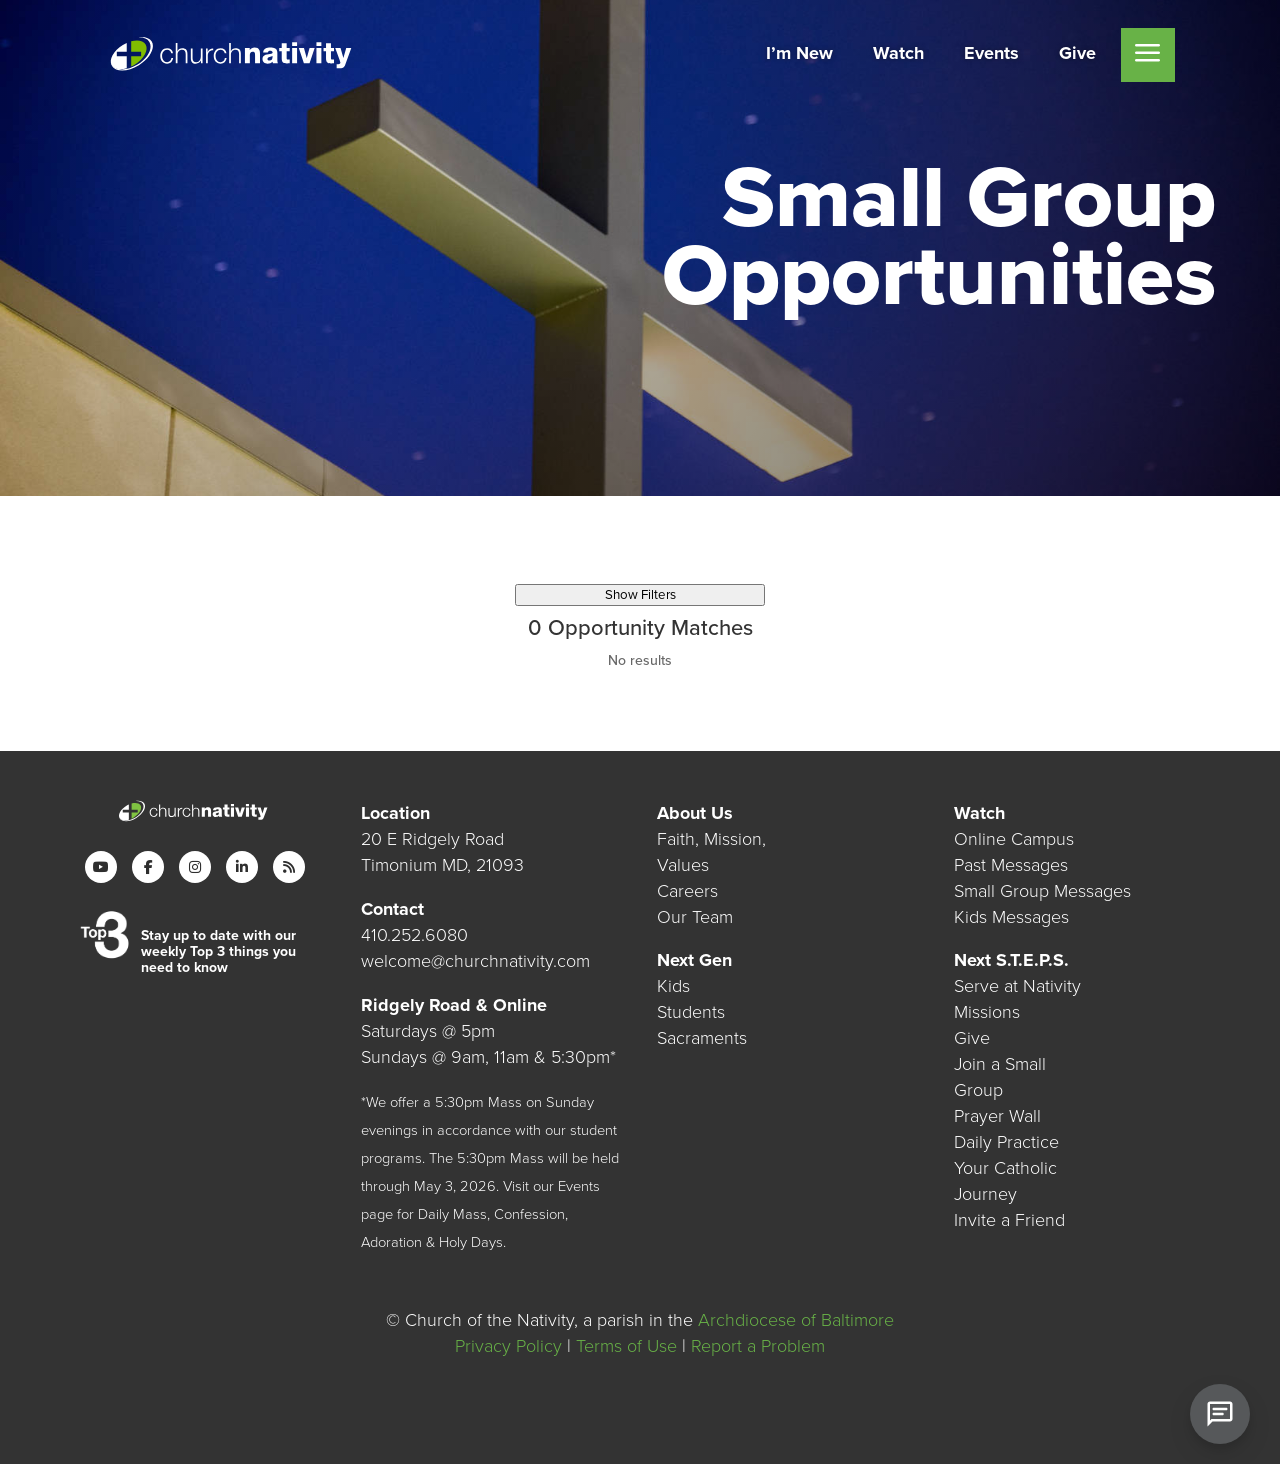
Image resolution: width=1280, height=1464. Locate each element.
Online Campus (1014, 839)
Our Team (695, 917)
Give (972, 1038)
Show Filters (640, 595)
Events (579, 1186)
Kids (673, 986)
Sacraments (702, 1038)
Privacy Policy (508, 1346)
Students (691, 1012)
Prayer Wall (997, 1116)
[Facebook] (148, 867)
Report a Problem (758, 1346)
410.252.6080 (414, 935)
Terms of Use (626, 1346)
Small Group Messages (1042, 891)
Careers (687, 891)
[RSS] (289, 867)
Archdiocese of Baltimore (796, 1320)
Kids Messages (1011, 917)
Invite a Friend (1009, 1220)
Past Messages (1011, 865)
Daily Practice (1006, 1142)
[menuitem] (799, 55)
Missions (987, 1012)
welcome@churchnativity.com (475, 961)
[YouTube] (101, 867)
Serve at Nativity (1017, 986)
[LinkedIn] (242, 867)
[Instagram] (195, 867)
